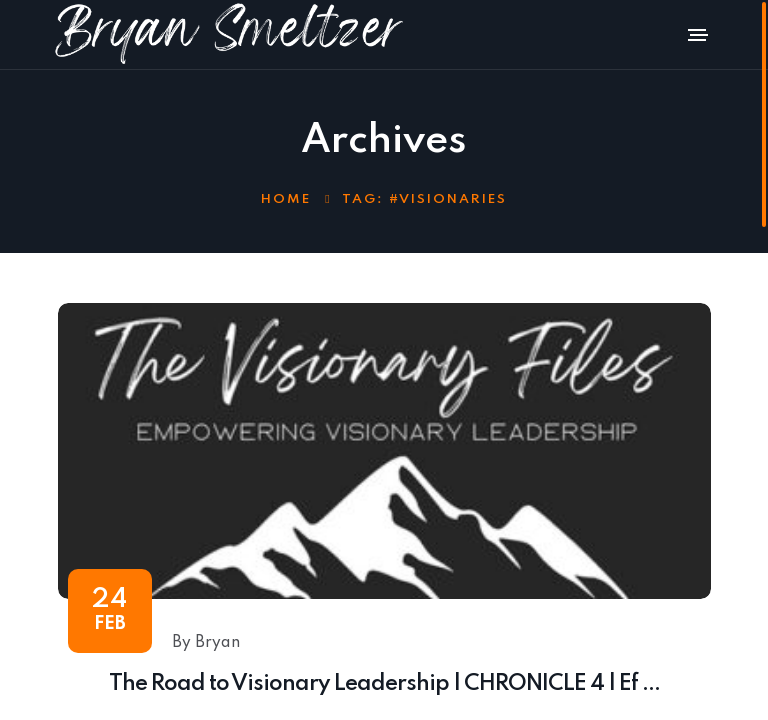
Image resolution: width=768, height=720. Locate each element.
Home (286, 199)
